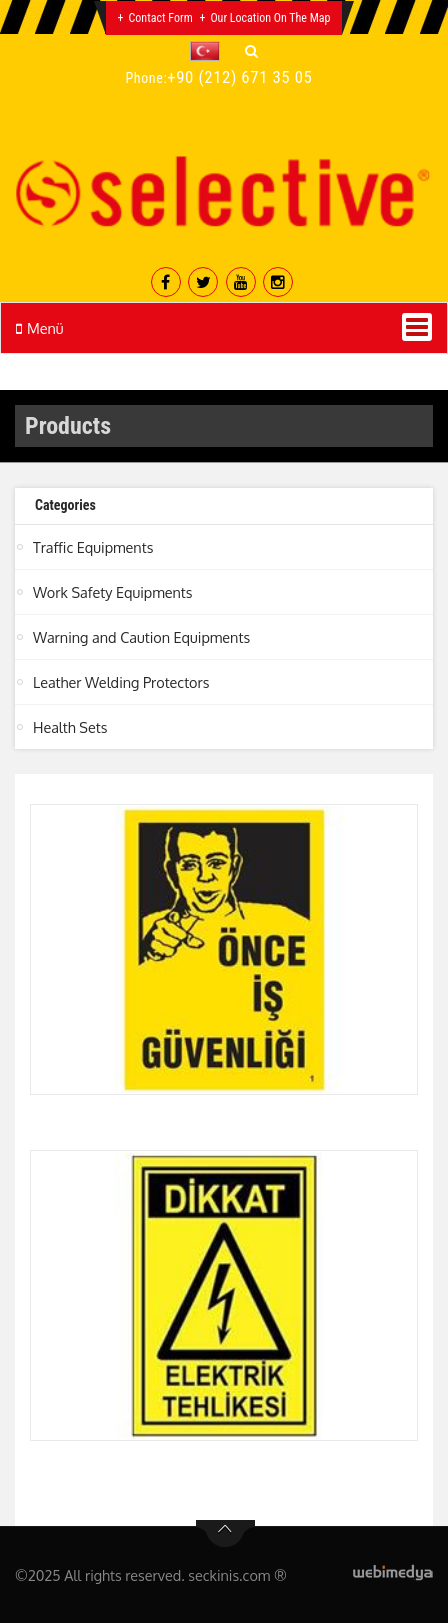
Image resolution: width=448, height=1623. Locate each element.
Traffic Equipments (93, 547)
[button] (210, 51)
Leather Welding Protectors (121, 682)
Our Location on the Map (270, 18)
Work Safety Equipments (112, 592)
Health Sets (70, 727)
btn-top (225, 1534)
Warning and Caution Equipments (141, 637)
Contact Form (161, 18)
